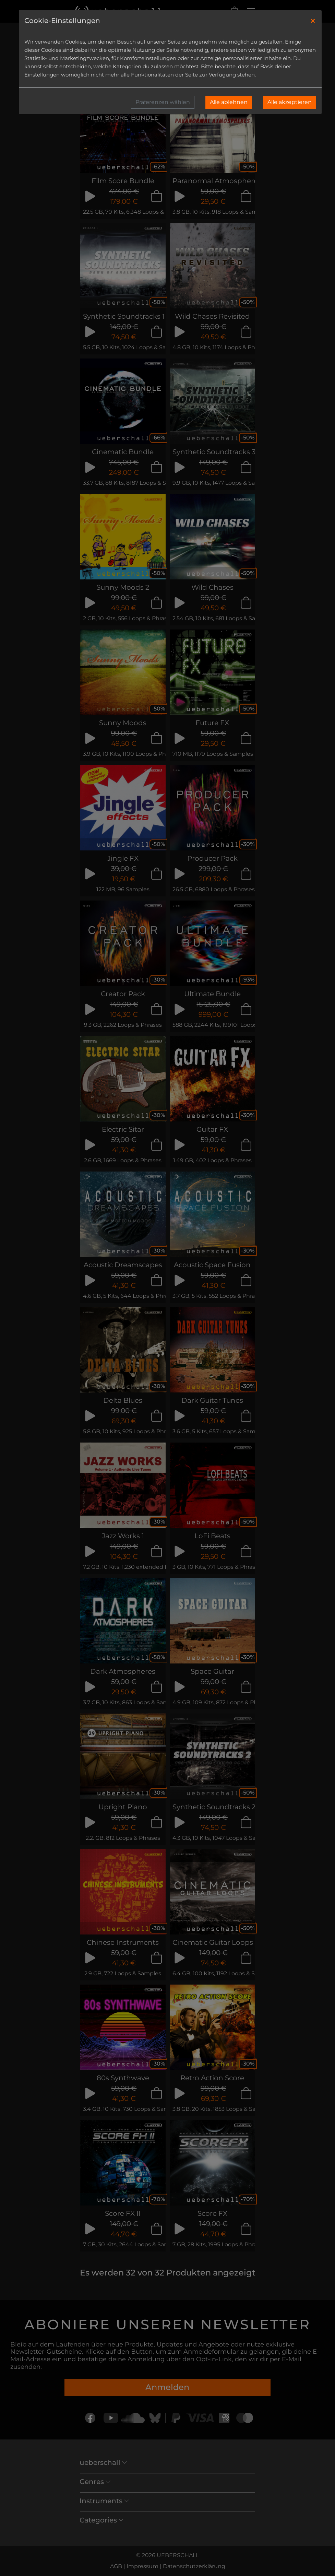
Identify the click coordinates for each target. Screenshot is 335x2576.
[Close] (313, 21)
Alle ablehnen (229, 102)
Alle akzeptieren (289, 102)
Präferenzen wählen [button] (162, 102)
